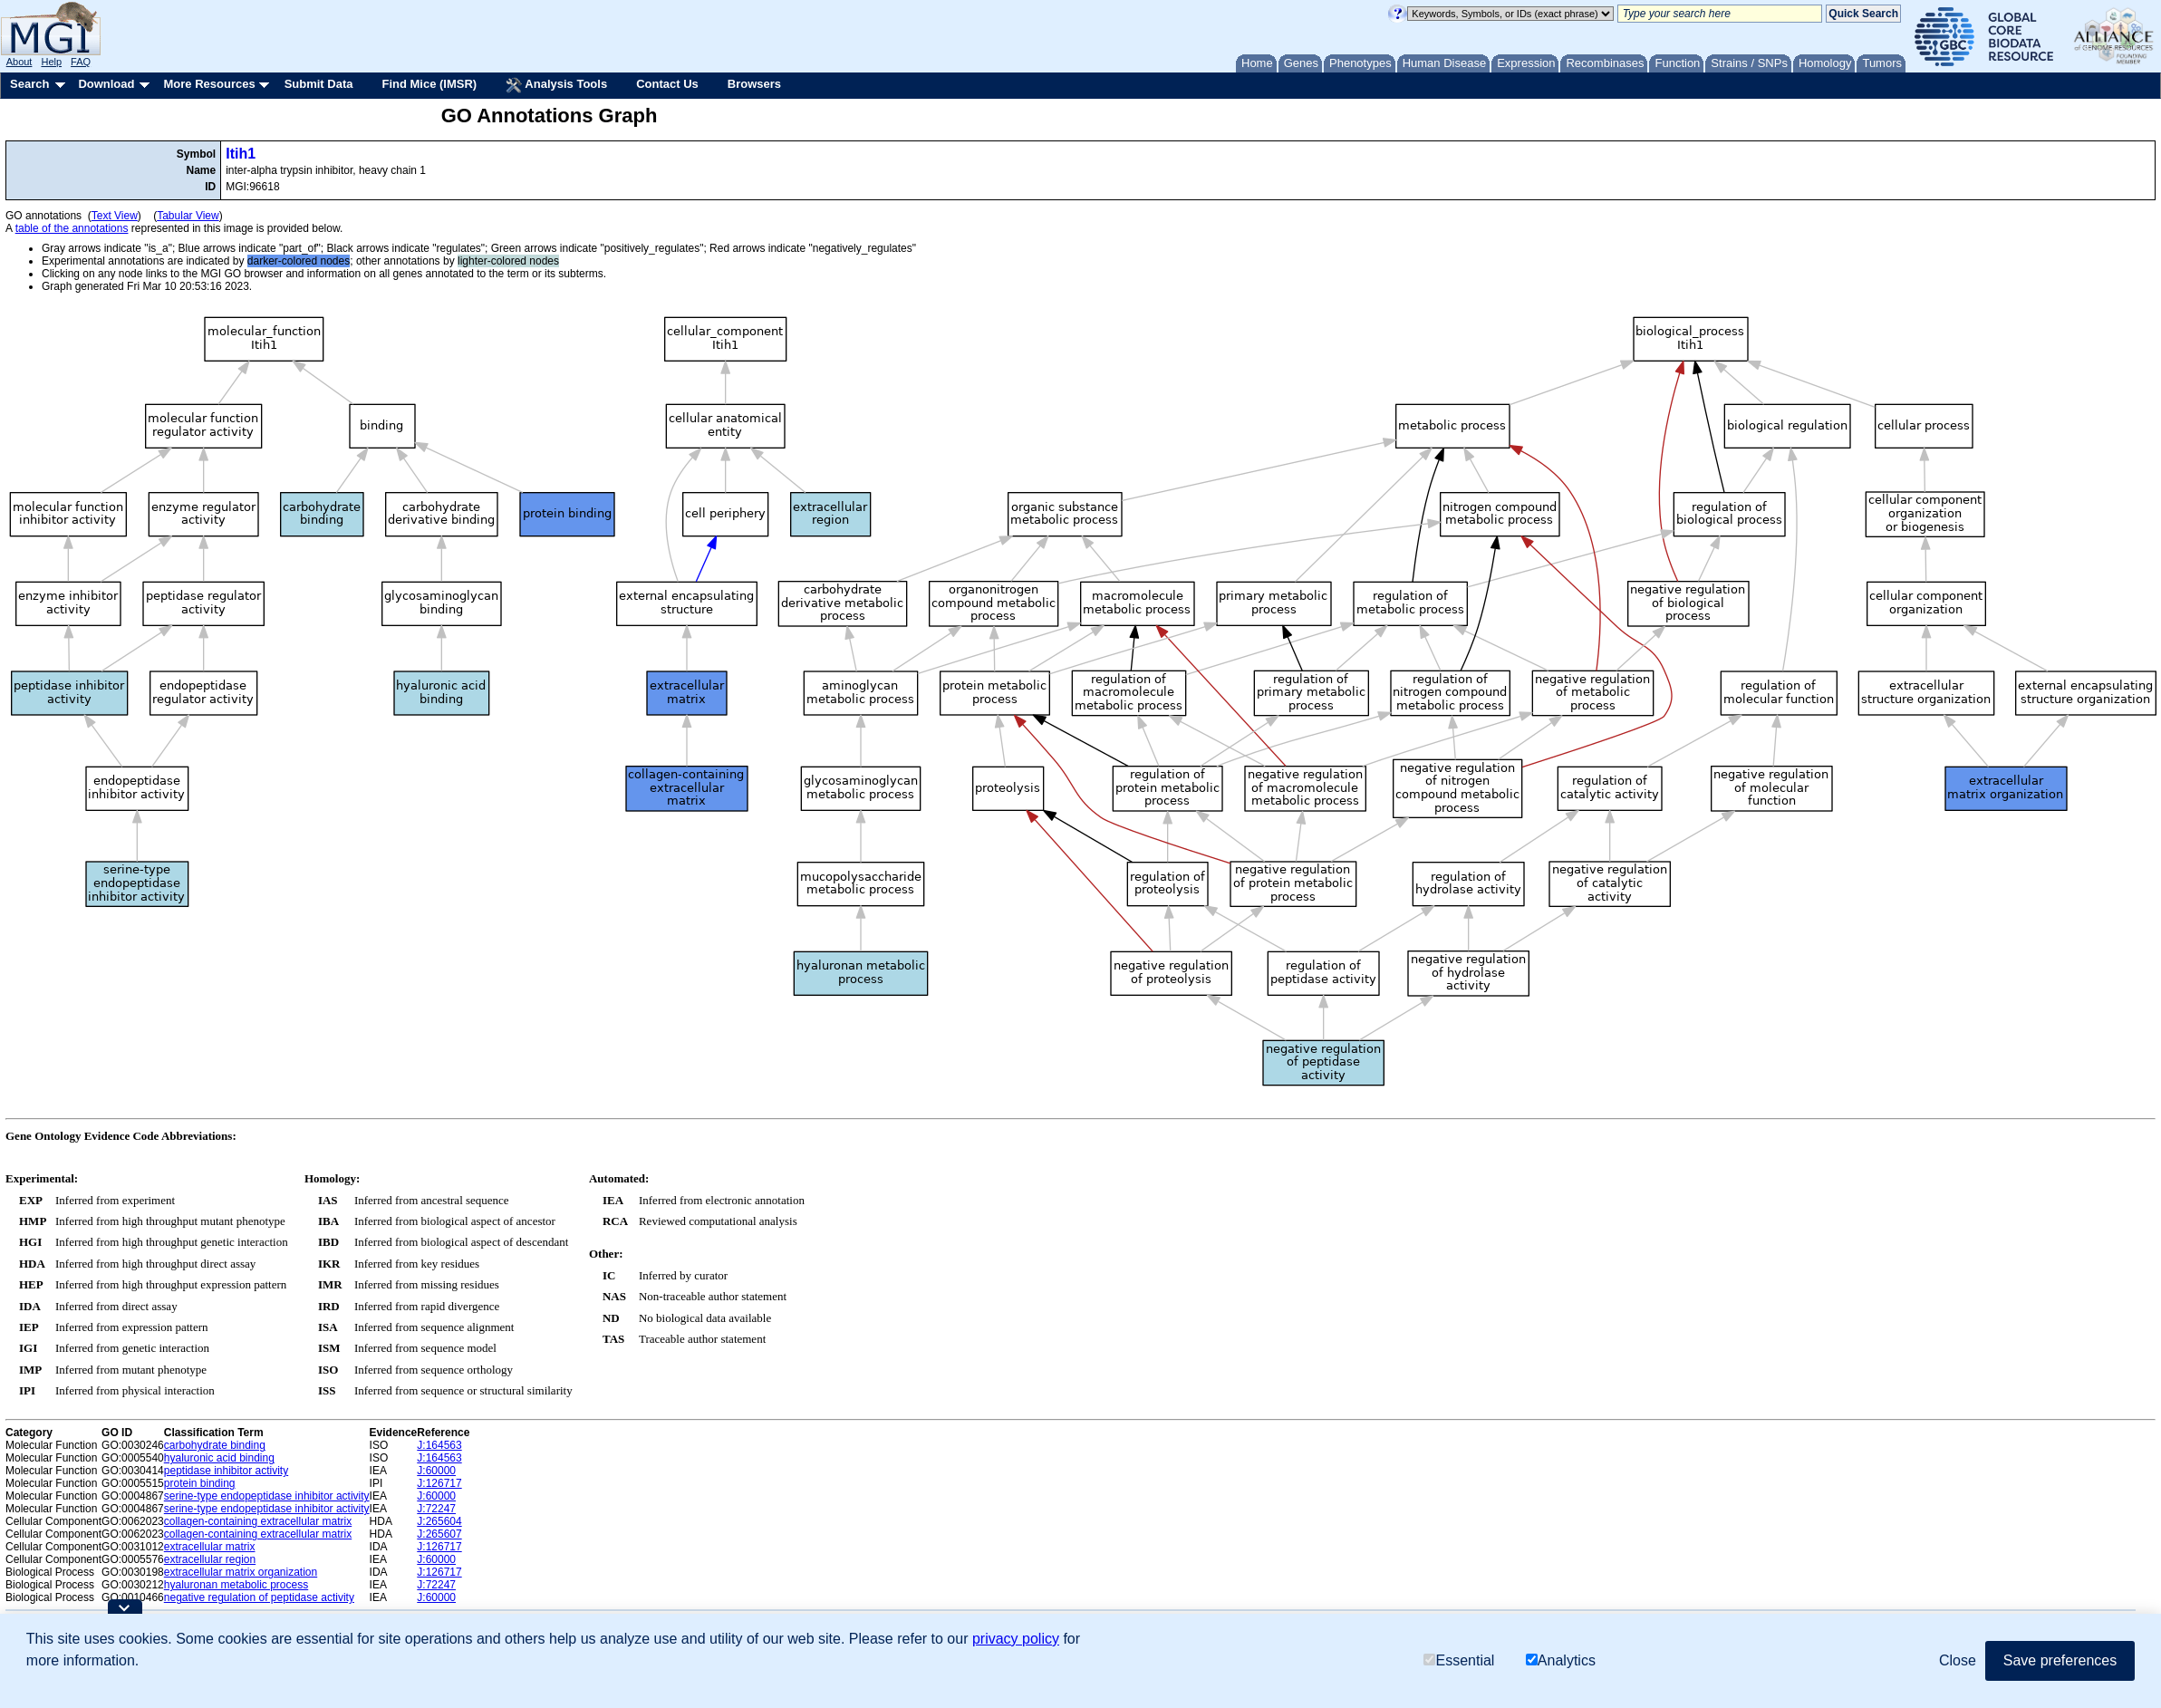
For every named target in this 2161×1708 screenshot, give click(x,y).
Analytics (1561, 1660)
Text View (115, 215)
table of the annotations (72, 228)
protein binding (200, 1483)
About (19, 61)
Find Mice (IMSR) (429, 84)
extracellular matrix (210, 1546)
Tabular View (187, 215)
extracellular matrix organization (240, 1572)
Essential (1458, 1660)
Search (29, 84)
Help (51, 61)
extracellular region (210, 1559)
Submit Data (319, 84)
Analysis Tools (556, 85)
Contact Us (667, 84)
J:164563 (439, 1445)
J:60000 (436, 1470)
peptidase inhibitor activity (226, 1470)
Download (106, 84)
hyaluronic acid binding (219, 1458)
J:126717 (439, 1483)
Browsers (754, 84)
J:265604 (439, 1521)
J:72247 (436, 1508)
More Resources (209, 84)
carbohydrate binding (214, 1445)
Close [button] (1957, 1660)
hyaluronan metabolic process (236, 1584)
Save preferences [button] (2060, 1660)
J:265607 (439, 1534)
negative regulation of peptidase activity (259, 1597)
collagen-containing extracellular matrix (258, 1521)
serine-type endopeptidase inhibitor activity (267, 1496)
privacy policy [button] (1015, 1638)
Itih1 (241, 153)
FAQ (81, 61)
